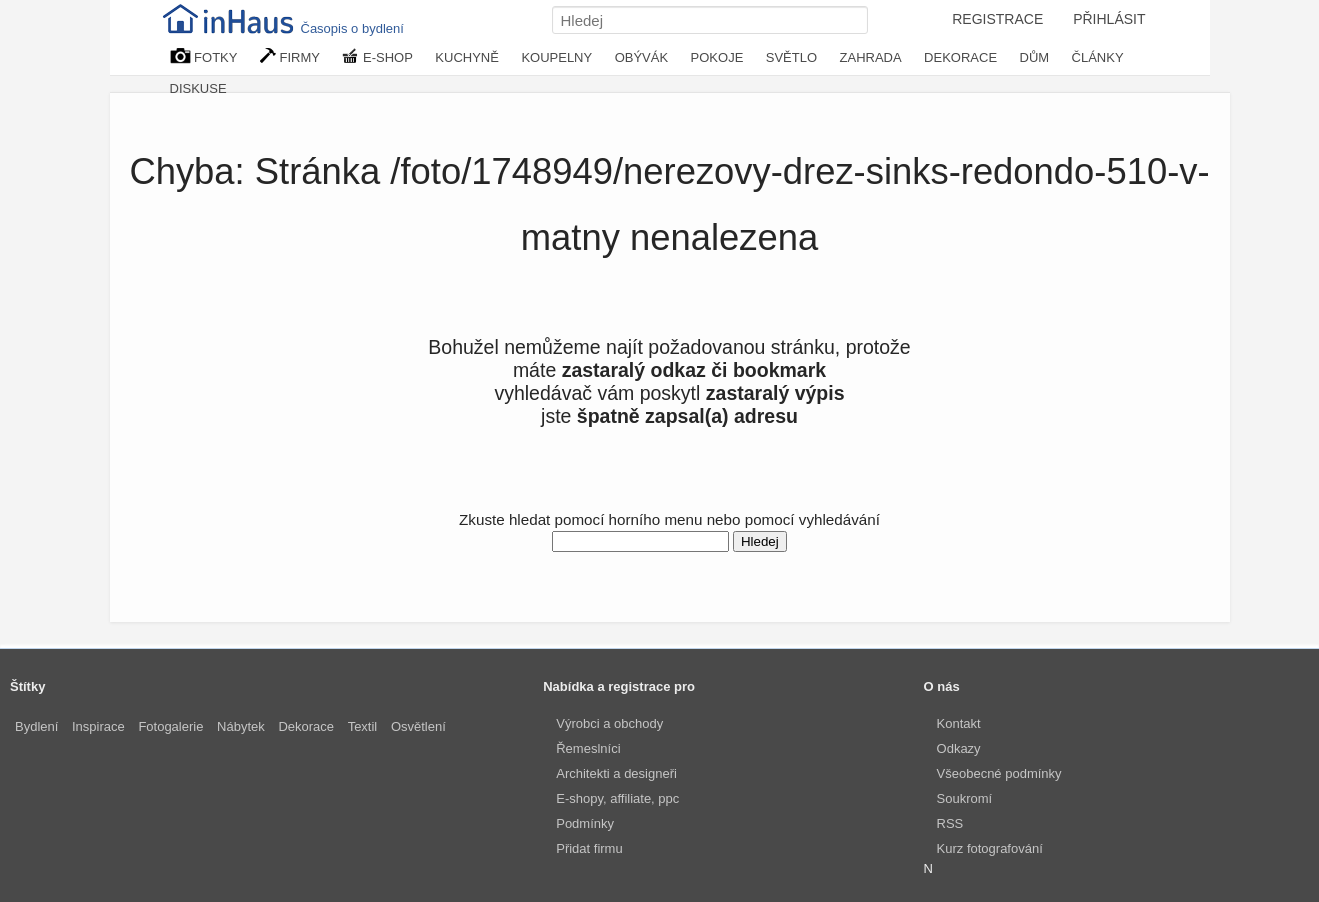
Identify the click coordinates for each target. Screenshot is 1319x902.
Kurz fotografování (990, 848)
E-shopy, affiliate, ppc (617, 798)
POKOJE (717, 57)
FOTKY (204, 56)
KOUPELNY (556, 57)
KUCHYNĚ (467, 57)
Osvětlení (418, 726)
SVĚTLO (791, 57)
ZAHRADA (871, 57)
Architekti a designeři (616, 773)
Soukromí (965, 798)
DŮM (1035, 57)
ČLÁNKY (1098, 57)
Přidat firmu (589, 848)
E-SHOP (377, 56)
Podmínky (585, 823)
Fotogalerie (170, 726)
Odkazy (959, 748)
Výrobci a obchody (609, 723)
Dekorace (306, 726)
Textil (363, 726)
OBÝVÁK (641, 57)
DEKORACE (960, 57)
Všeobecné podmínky (999, 773)
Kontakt (959, 723)
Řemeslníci (588, 748)
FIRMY (290, 56)
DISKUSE (198, 88)
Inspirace (98, 726)
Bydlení (36, 726)
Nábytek (241, 726)
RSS (950, 823)
